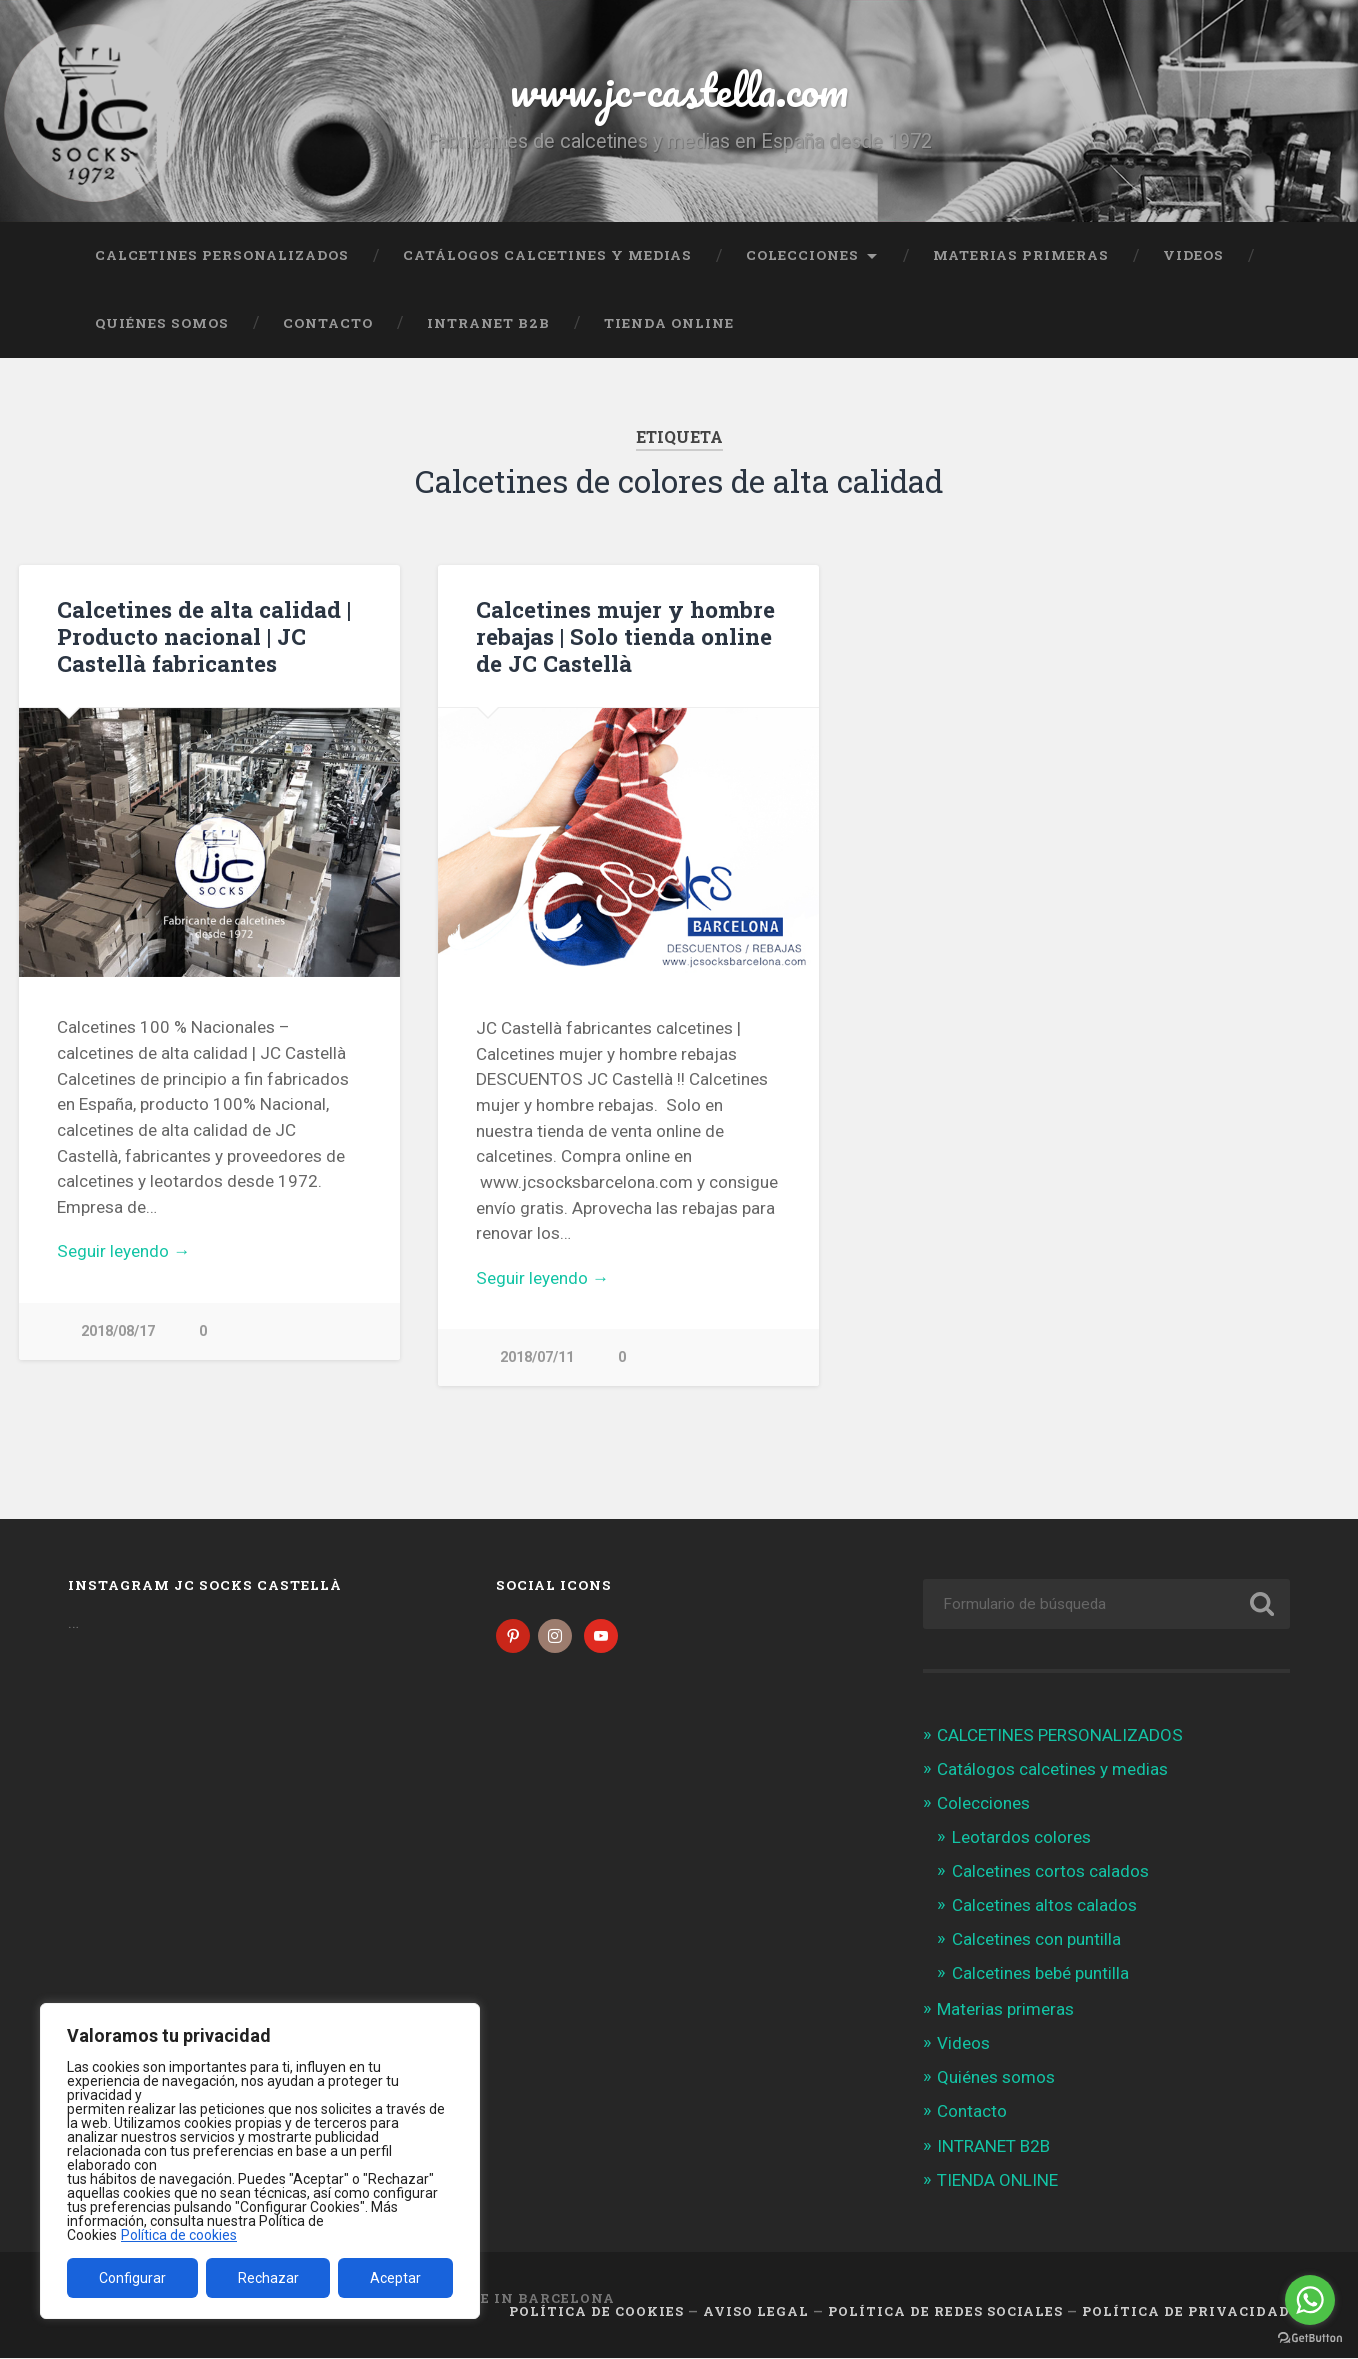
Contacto (328, 323)
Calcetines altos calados (1044, 1907)
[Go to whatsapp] (1310, 2300)
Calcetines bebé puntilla (1040, 1975)
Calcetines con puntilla (1036, 1941)
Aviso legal (756, 2313)
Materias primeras (1021, 255)
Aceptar (395, 2278)
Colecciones (802, 255)
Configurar (132, 2278)
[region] (260, 2161)
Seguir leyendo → (123, 1251)
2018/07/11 (537, 1357)
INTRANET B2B (488, 323)
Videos (1193, 255)
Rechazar (268, 2278)
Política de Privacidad (1186, 2313)
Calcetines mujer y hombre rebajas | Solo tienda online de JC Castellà (625, 636)
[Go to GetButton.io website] (1310, 2338)
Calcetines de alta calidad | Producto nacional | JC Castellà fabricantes (204, 636)
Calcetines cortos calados (1050, 1873)
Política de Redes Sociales (945, 2313)
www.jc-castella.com (679, 89)
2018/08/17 (118, 1331)
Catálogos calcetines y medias (547, 255)
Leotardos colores (1021, 1838)
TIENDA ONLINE (669, 323)
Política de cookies (179, 2235)
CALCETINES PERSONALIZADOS (222, 255)
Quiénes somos (162, 323)
